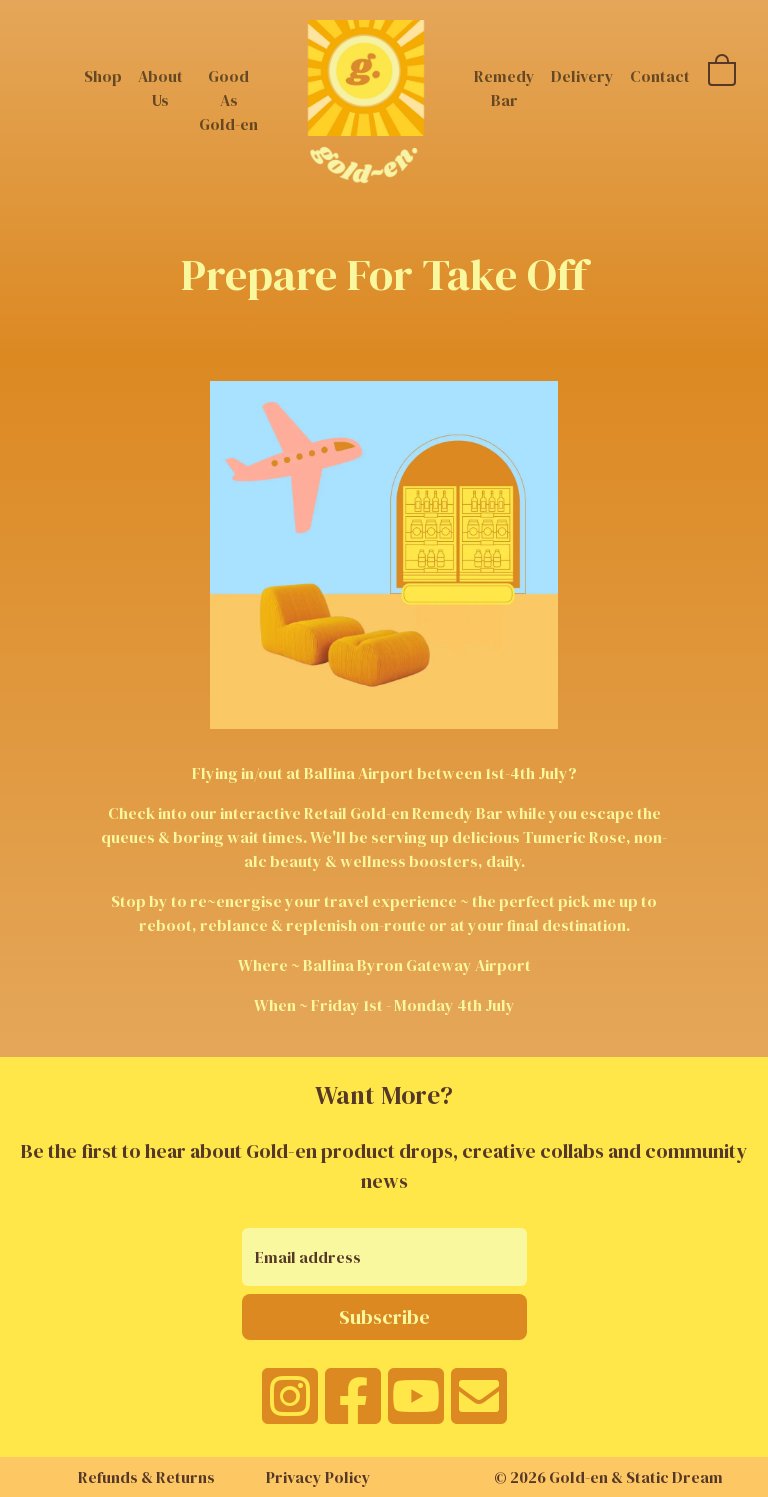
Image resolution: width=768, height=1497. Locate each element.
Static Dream (674, 1477)
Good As (228, 100)
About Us (160, 88)
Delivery (582, 76)
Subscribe (384, 1317)
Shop (103, 76)
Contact (660, 76)
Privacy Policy (318, 1477)
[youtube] (416, 1409)
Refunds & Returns (146, 1477)
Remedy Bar (504, 88)
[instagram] (290, 1409)
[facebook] (353, 1409)
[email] (479, 1409)
